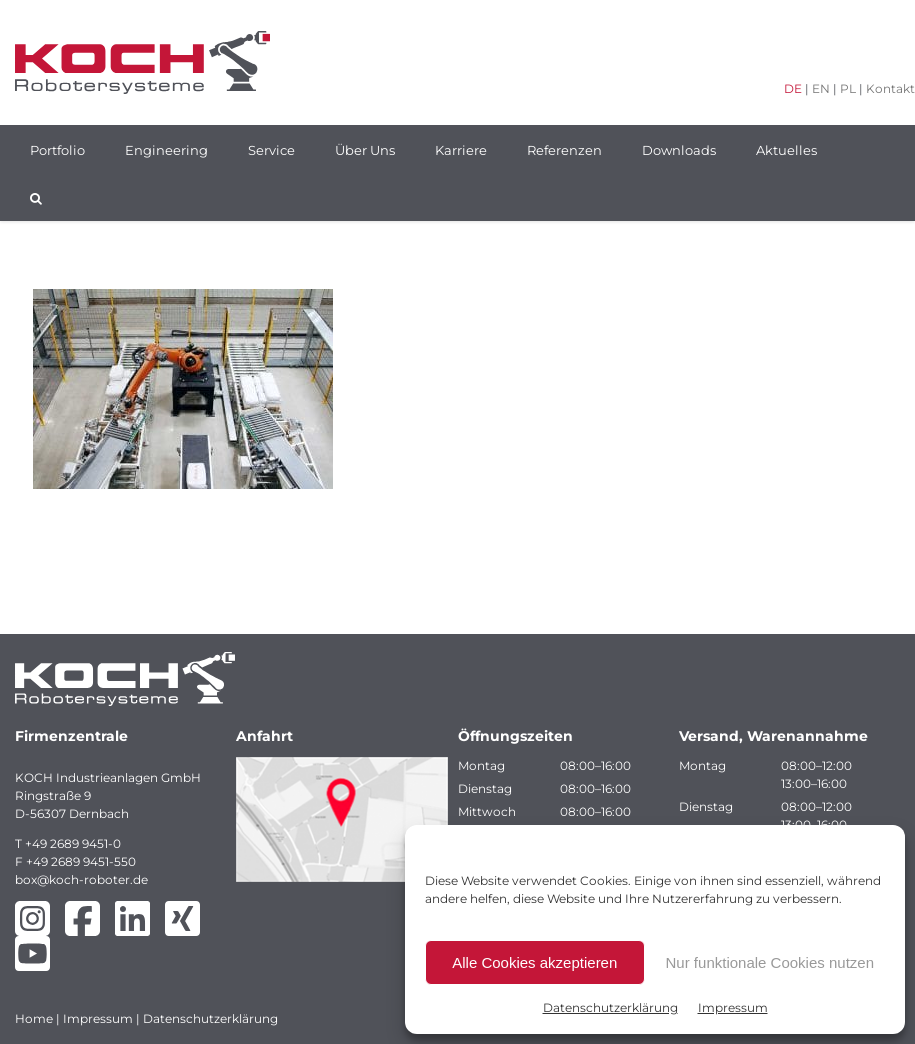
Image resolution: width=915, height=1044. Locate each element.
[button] (36, 197)
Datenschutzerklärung (610, 1007)
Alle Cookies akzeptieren (534, 962)
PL (848, 88)
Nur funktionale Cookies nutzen (770, 962)
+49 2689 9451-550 (81, 861)
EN (821, 88)
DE (793, 88)
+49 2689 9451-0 (73, 843)
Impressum (733, 1007)
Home (34, 1018)
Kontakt (890, 88)
